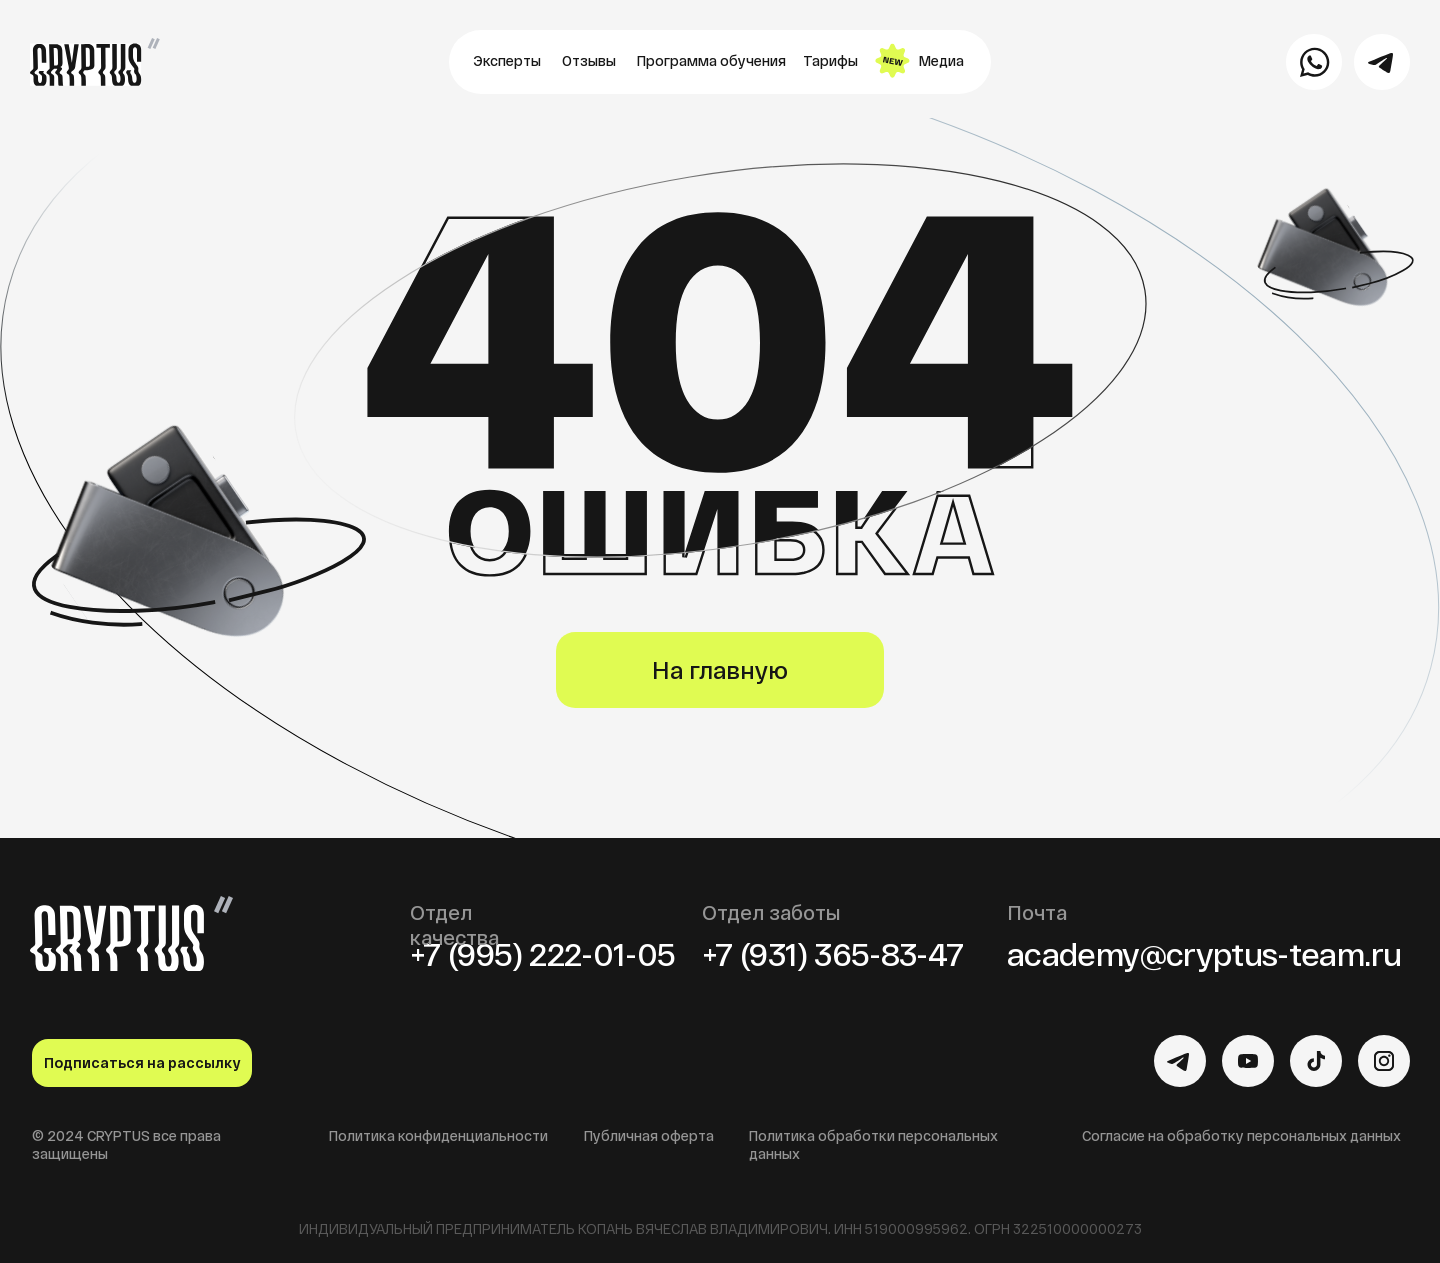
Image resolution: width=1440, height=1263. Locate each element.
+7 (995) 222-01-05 (542, 953)
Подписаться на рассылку (142, 1062)
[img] (1180, 1061)
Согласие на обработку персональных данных (1241, 1135)
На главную (720, 669)
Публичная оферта (649, 1135)
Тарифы (830, 60)
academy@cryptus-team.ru (1204, 953)
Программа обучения (711, 60)
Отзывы (589, 60)
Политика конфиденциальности (438, 1135)
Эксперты (507, 60)
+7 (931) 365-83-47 (832, 953)
